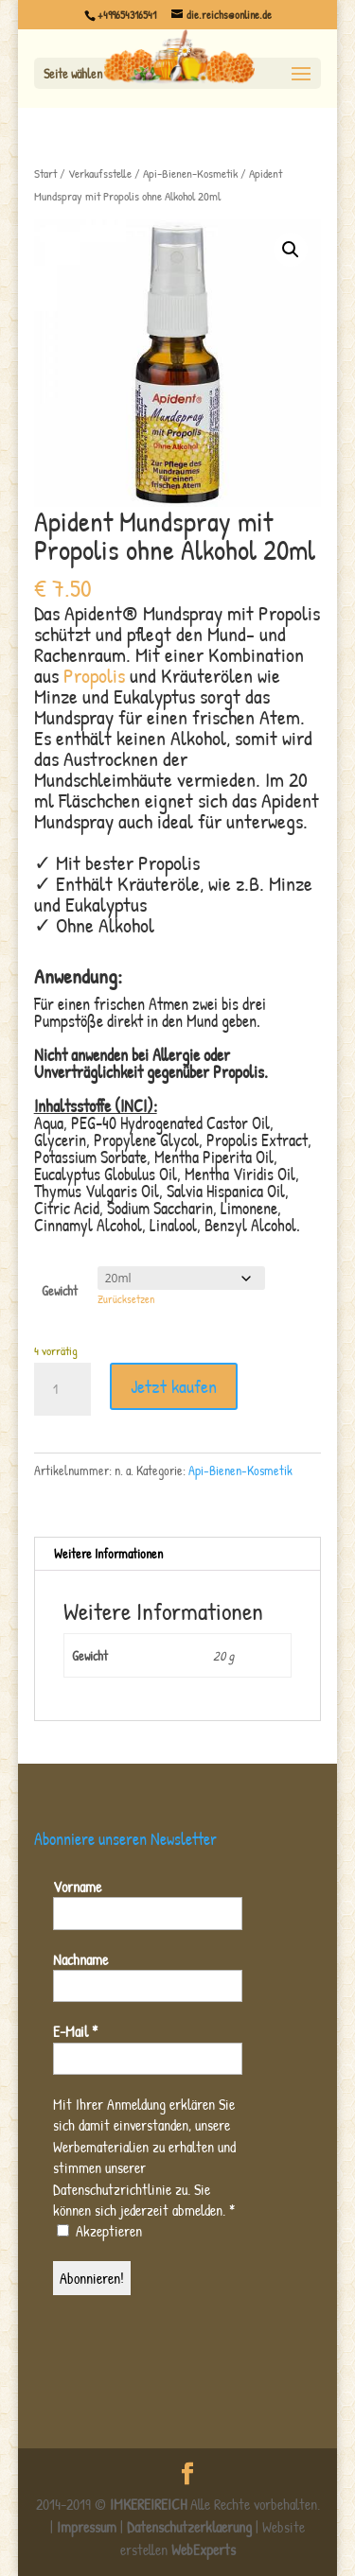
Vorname (77, 1886)
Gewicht (60, 1290)
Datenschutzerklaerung (189, 2526)
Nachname (80, 1959)
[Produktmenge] (62, 1389)
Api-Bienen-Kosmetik (190, 173)
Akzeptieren (99, 2231)
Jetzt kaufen (174, 1386)
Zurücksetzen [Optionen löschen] (126, 1299)
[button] (291, 250)
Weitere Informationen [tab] (108, 1553)
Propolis (94, 675)
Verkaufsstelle (100, 173)
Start (45, 173)
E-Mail (75, 2031)
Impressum (86, 2526)
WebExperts (203, 2549)
